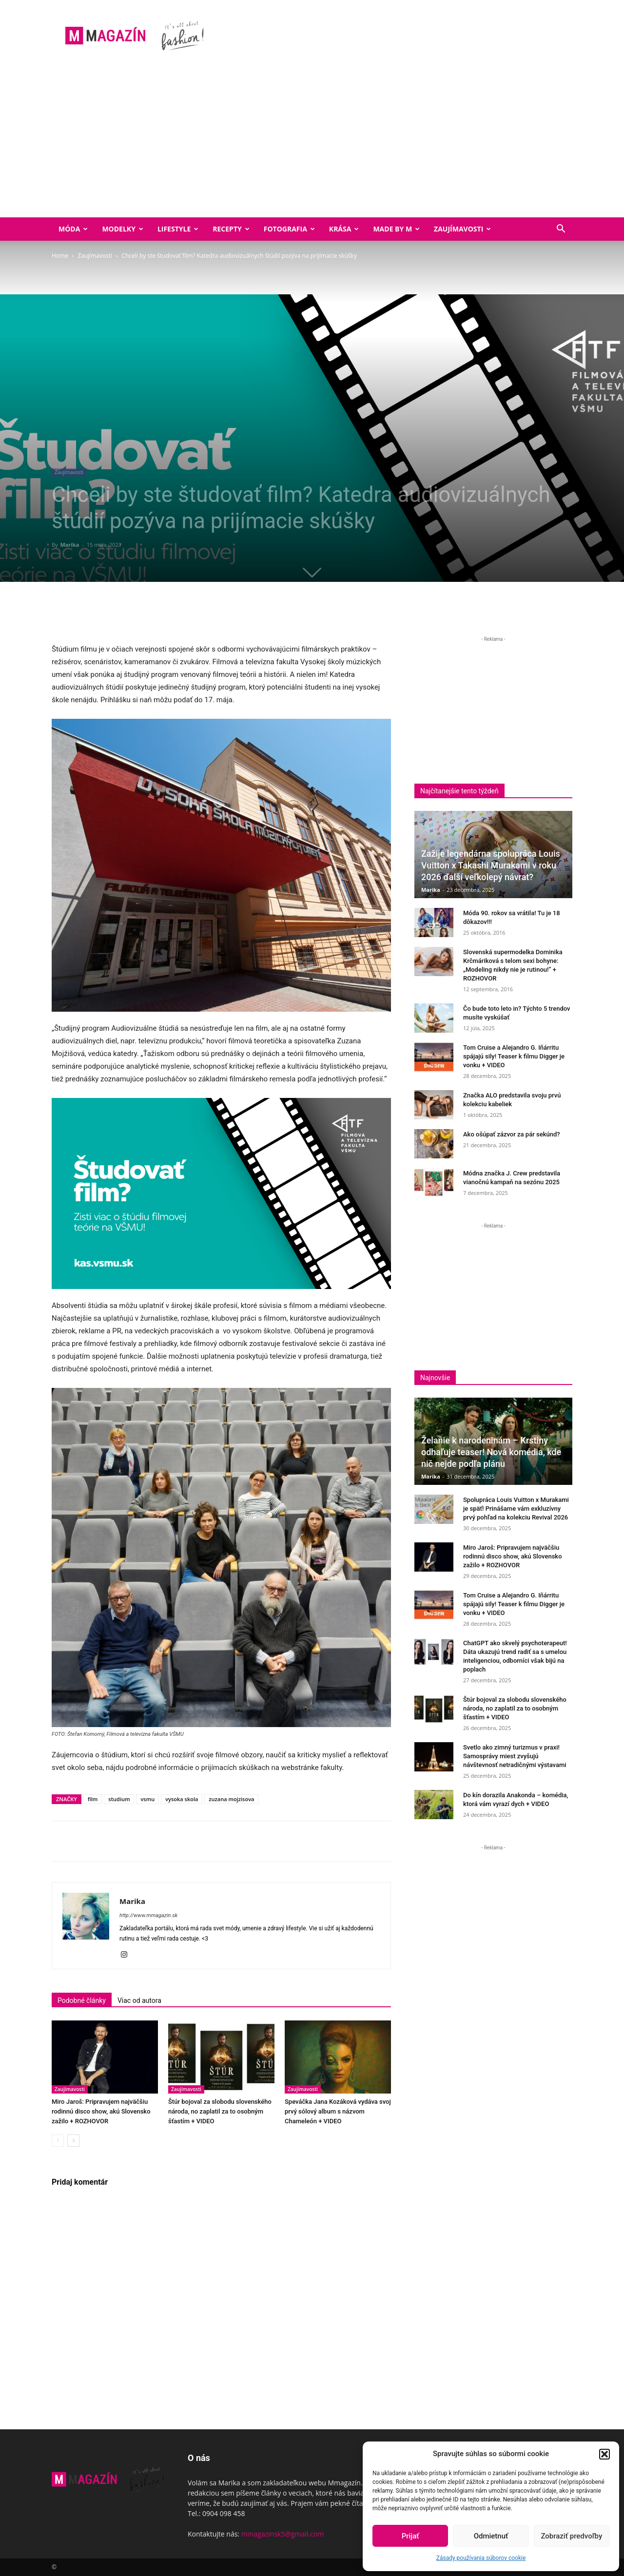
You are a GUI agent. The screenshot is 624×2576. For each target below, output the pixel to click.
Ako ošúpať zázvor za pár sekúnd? (511, 1134)
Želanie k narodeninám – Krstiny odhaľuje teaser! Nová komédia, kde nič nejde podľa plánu (491, 1452)
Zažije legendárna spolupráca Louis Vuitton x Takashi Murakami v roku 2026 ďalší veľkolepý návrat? (490, 865)
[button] (604, 2454)
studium (119, 1799)
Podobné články (82, 2000)
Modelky (122, 228)
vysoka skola (181, 1799)
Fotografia (289, 228)
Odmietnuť (491, 2536)
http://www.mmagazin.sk (148, 1915)
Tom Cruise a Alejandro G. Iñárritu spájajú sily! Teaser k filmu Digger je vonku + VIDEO (514, 1056)
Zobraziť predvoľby (571, 2536)
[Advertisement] (312, 144)
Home (60, 255)
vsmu (147, 1799)
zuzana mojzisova (231, 1799)
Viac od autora (139, 2000)
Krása (344, 228)
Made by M (396, 228)
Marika (69, 544)
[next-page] (73, 2140)
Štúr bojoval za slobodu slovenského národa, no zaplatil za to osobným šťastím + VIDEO (220, 2111)
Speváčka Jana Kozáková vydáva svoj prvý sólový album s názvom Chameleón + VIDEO (338, 2111)
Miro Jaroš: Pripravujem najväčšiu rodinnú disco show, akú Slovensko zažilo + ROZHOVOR (101, 2111)
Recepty (231, 228)
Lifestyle (177, 228)
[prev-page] (58, 2140)
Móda (73, 228)
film (93, 1799)
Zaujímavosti (462, 228)
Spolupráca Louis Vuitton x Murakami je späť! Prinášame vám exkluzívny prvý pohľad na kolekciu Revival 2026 (516, 1508)
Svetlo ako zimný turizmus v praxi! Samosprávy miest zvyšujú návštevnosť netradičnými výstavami (514, 1756)
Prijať (410, 2536)
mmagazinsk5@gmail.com (282, 2533)
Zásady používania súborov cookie (481, 2558)
